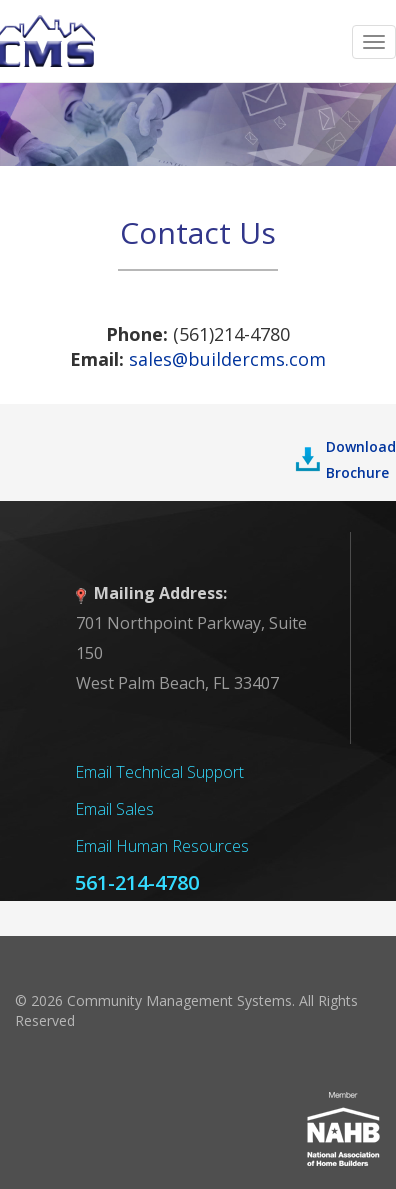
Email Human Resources (162, 846)
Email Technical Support (159, 772)
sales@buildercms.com (227, 359)
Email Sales (114, 809)
